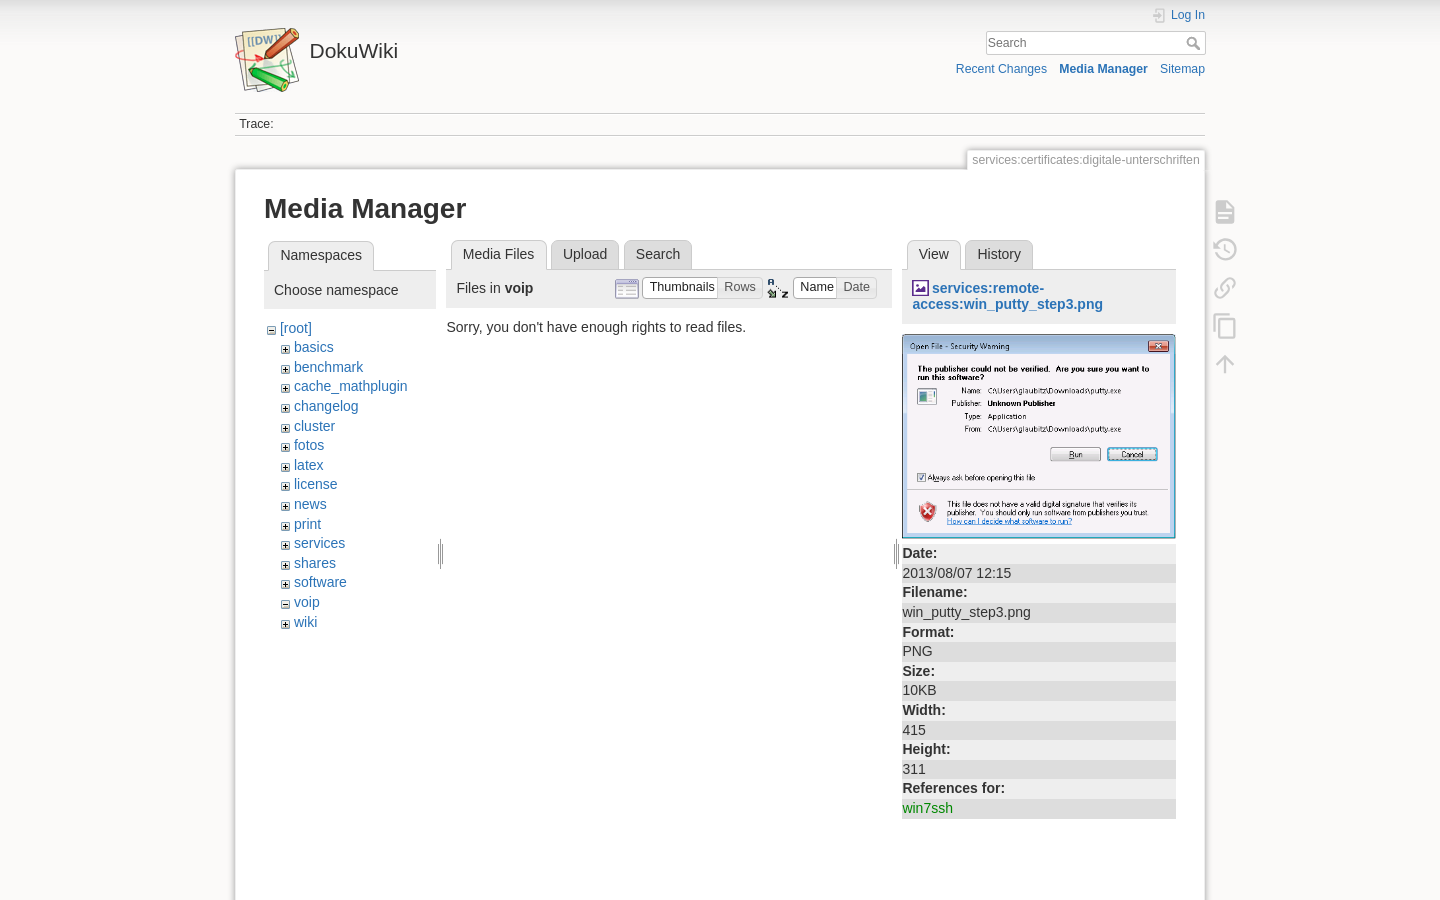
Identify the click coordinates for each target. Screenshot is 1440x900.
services (319, 543)
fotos (309, 445)
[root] (296, 328)
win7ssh (927, 808)
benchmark (328, 367)
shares (315, 563)
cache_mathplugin (351, 386)
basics (314, 347)
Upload (585, 254)
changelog (326, 406)
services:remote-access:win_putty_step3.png (1007, 296)
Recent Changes (1001, 69)
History (999, 254)
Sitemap (1182, 69)
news (310, 504)
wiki (305, 622)
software (320, 582)
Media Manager (1103, 69)
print (307, 524)
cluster (314, 426)
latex (309, 465)
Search (1195, 43)
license (316, 484)
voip (307, 602)
